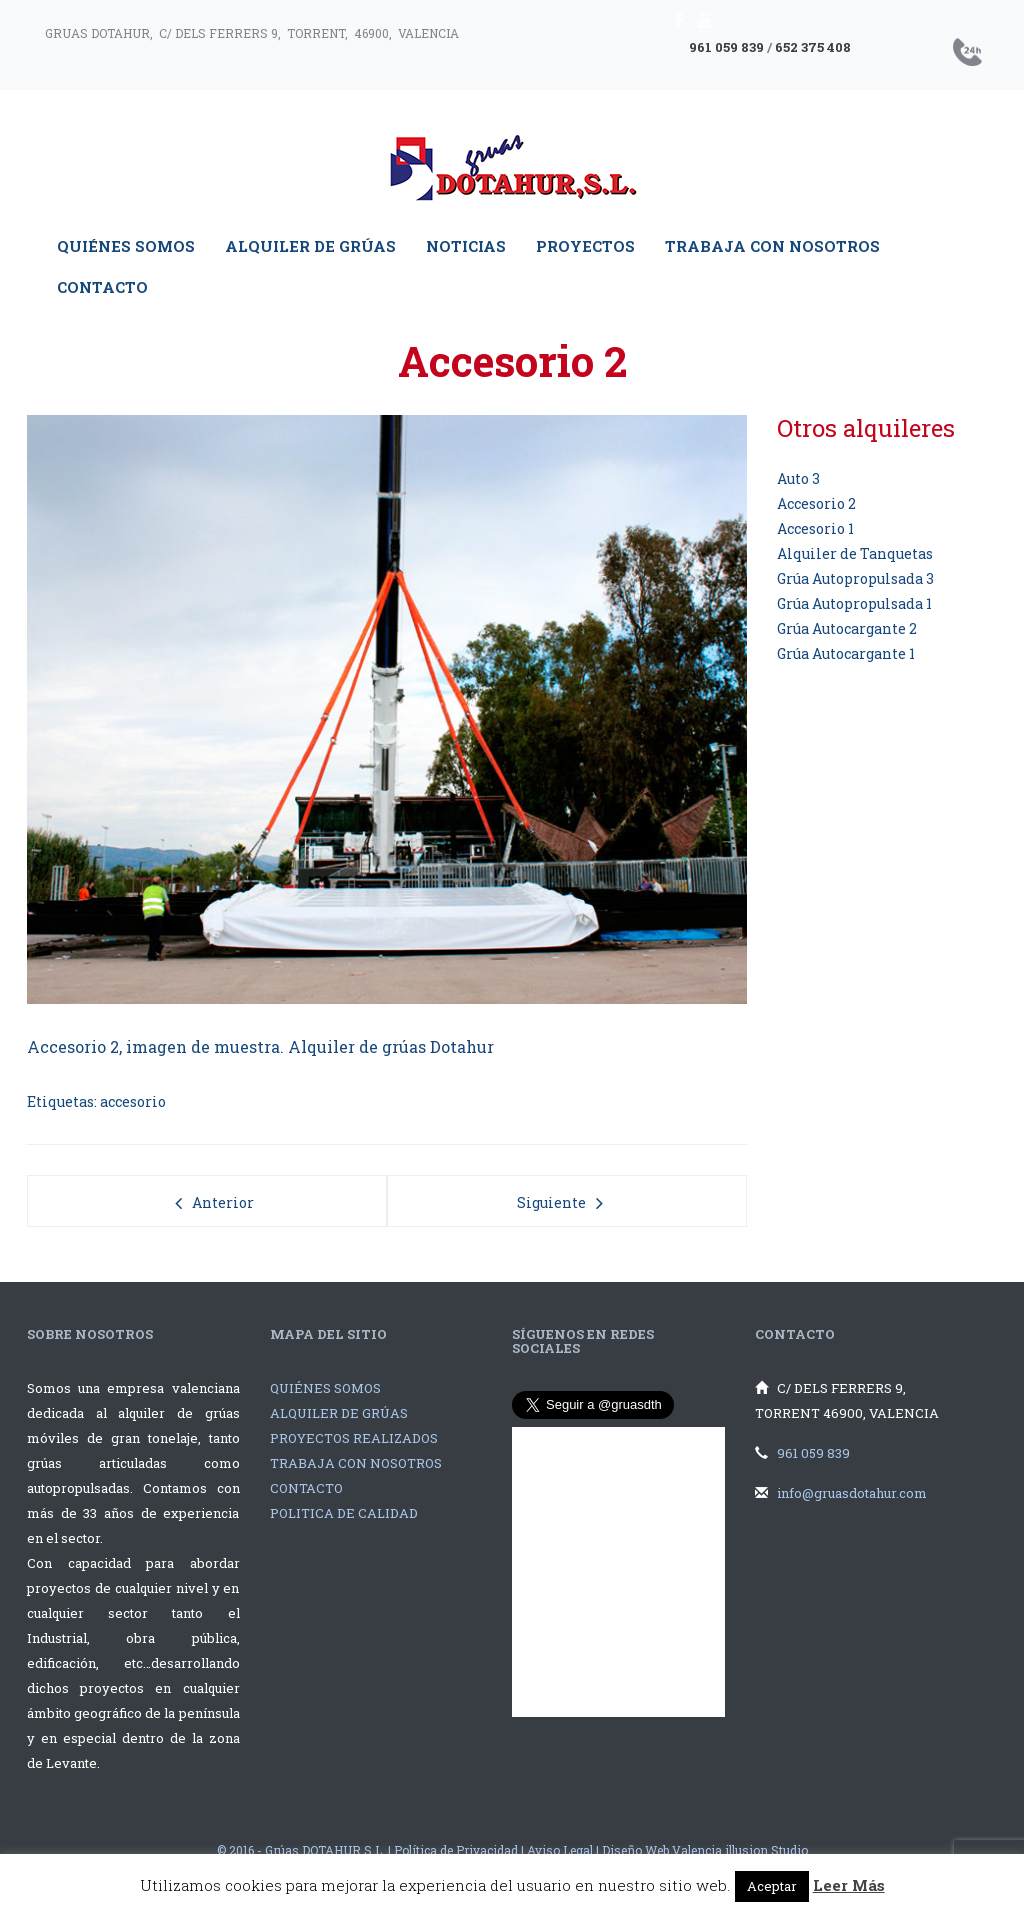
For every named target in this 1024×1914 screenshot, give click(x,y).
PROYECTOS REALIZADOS (354, 1438)
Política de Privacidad (456, 1850)
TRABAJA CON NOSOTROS (356, 1463)
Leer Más (849, 1885)
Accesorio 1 (815, 528)
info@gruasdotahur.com (852, 1493)
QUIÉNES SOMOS (325, 1388)
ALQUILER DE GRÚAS (339, 1413)
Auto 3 (798, 478)
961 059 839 (726, 47)
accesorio (133, 1101)
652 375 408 (813, 47)
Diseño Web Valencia (662, 1850)
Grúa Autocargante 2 (847, 628)
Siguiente (551, 1202)
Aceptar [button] (772, 1886)
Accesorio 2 (816, 503)
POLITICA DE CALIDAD (344, 1513)
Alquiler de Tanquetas (855, 553)
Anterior (223, 1202)
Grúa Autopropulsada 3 (855, 578)
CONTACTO (306, 1488)
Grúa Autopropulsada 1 (854, 603)
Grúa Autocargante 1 (846, 653)
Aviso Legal (560, 1850)
